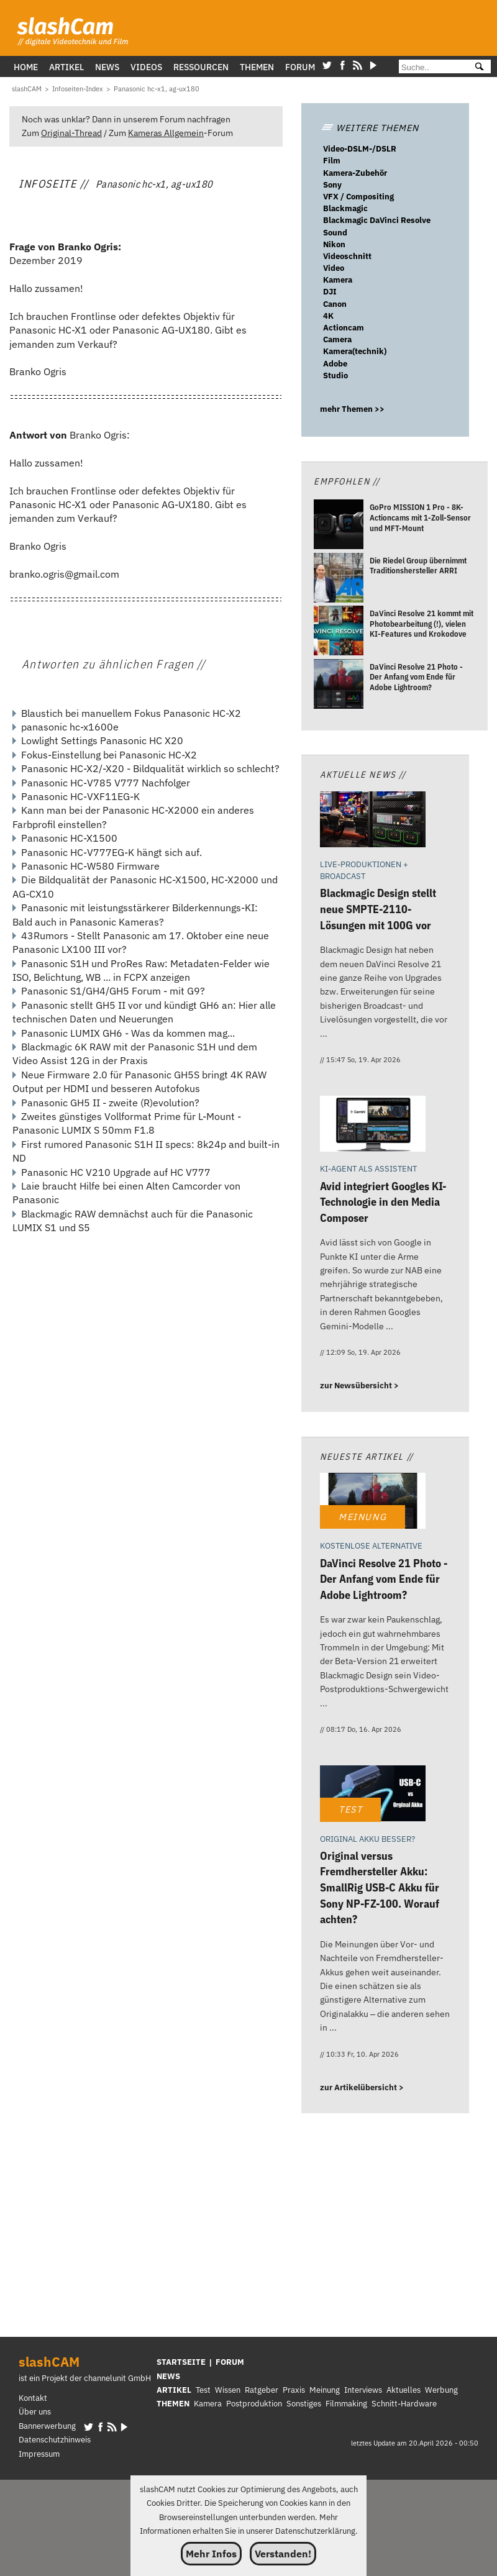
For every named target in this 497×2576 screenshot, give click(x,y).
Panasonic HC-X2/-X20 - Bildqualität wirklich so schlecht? (150, 768)
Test (203, 2390)
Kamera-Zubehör (355, 173)
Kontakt (33, 2398)
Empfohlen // (347, 481)
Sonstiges (303, 2403)
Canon (335, 304)
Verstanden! (283, 2553)
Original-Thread (71, 133)
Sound (335, 232)
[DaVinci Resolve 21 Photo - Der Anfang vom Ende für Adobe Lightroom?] (338, 685)
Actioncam (343, 327)
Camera (337, 339)
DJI (330, 291)
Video (333, 268)
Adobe (335, 363)
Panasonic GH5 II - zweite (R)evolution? (110, 1102)
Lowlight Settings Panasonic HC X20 (102, 740)
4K (328, 316)
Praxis (294, 2390)
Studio (335, 375)
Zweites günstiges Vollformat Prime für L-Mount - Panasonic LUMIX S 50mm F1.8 (126, 1123)
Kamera (337, 280)
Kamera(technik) (354, 351)
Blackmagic (345, 208)
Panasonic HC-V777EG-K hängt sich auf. (111, 852)
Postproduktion (254, 2403)
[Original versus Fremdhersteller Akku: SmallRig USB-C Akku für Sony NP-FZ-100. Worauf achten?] (373, 1794)
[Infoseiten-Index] (77, 88)
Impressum (39, 2454)
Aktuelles (403, 2390)
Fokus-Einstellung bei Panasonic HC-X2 (109, 755)
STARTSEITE (181, 2362)
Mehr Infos (211, 2553)
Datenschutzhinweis (55, 2439)
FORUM (230, 2362)
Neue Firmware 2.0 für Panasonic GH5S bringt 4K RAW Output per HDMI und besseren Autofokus (139, 1081)
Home (26, 67)
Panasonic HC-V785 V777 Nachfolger (105, 782)
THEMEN (173, 2403)
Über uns (35, 2411)
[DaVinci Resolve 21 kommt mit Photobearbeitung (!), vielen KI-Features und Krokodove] (338, 632)
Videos (146, 67)
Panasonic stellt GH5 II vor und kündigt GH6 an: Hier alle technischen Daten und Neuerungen (144, 1012)
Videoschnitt (347, 256)
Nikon (334, 244)
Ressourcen (201, 67)
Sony (332, 185)
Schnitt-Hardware (404, 2403)
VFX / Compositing (358, 196)
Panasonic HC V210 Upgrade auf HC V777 (116, 1172)
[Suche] (431, 67)
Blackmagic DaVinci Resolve (377, 220)
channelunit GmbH (117, 2378)
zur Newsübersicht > (359, 1385)
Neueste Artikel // (367, 1456)
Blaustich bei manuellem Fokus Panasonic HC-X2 (131, 713)
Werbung (441, 2390)
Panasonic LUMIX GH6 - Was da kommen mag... (128, 1033)
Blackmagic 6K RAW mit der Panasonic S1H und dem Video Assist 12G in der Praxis (134, 1053)
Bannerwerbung (47, 2426)
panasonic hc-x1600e (70, 727)
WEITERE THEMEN (370, 128)
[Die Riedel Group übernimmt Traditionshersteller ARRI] (338, 579)
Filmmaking (346, 2403)
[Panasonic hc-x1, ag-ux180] (156, 88)
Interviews (363, 2390)
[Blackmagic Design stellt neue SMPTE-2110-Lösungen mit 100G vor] (373, 820)
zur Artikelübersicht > (362, 2087)
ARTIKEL (174, 2390)
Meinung (324, 2390)
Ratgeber (261, 2390)
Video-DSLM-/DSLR (359, 148)
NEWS (168, 2376)
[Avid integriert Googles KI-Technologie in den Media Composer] (373, 1125)
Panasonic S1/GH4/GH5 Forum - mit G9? (113, 991)
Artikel (66, 67)
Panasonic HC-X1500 (69, 838)
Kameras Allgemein (166, 133)
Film (331, 160)
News (107, 67)
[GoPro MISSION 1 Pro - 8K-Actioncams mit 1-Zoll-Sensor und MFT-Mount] (338, 526)
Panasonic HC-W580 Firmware (90, 866)
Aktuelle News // (363, 774)
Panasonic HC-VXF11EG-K (80, 796)
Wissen (227, 2390)
